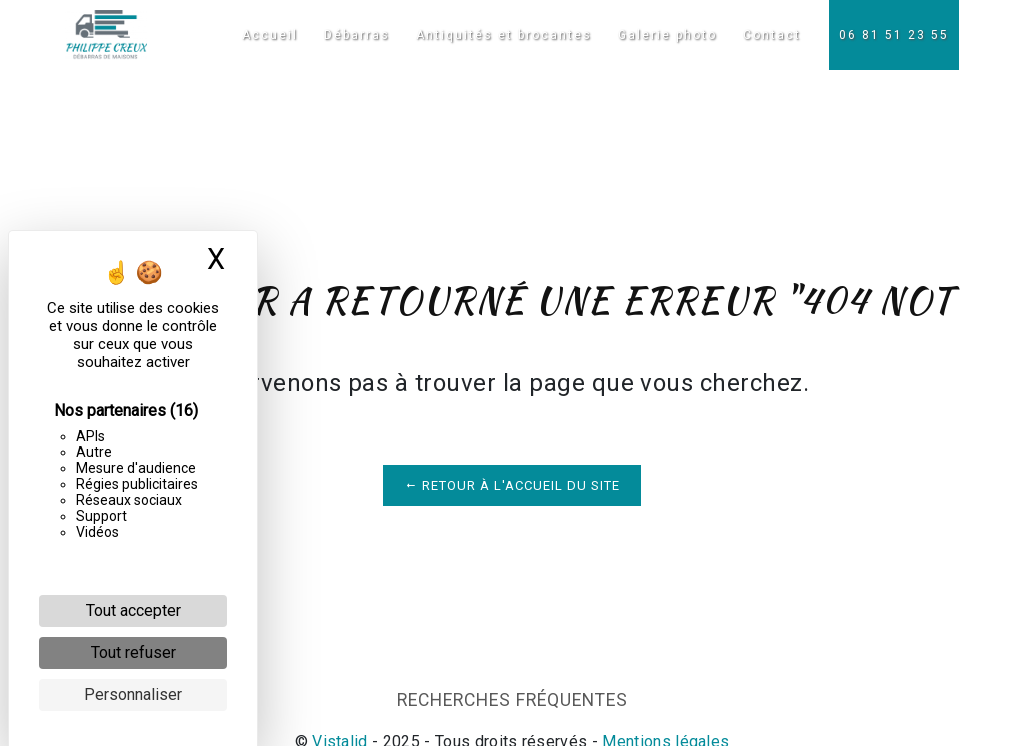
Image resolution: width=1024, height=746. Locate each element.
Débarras (357, 35)
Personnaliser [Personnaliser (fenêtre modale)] (133, 694)
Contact (772, 35)
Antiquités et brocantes (504, 35)
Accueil (270, 35)
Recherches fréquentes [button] (512, 700)
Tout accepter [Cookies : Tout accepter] (133, 610)
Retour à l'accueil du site (512, 485)
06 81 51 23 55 (894, 35)
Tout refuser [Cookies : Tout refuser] (133, 652)
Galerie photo (667, 35)
